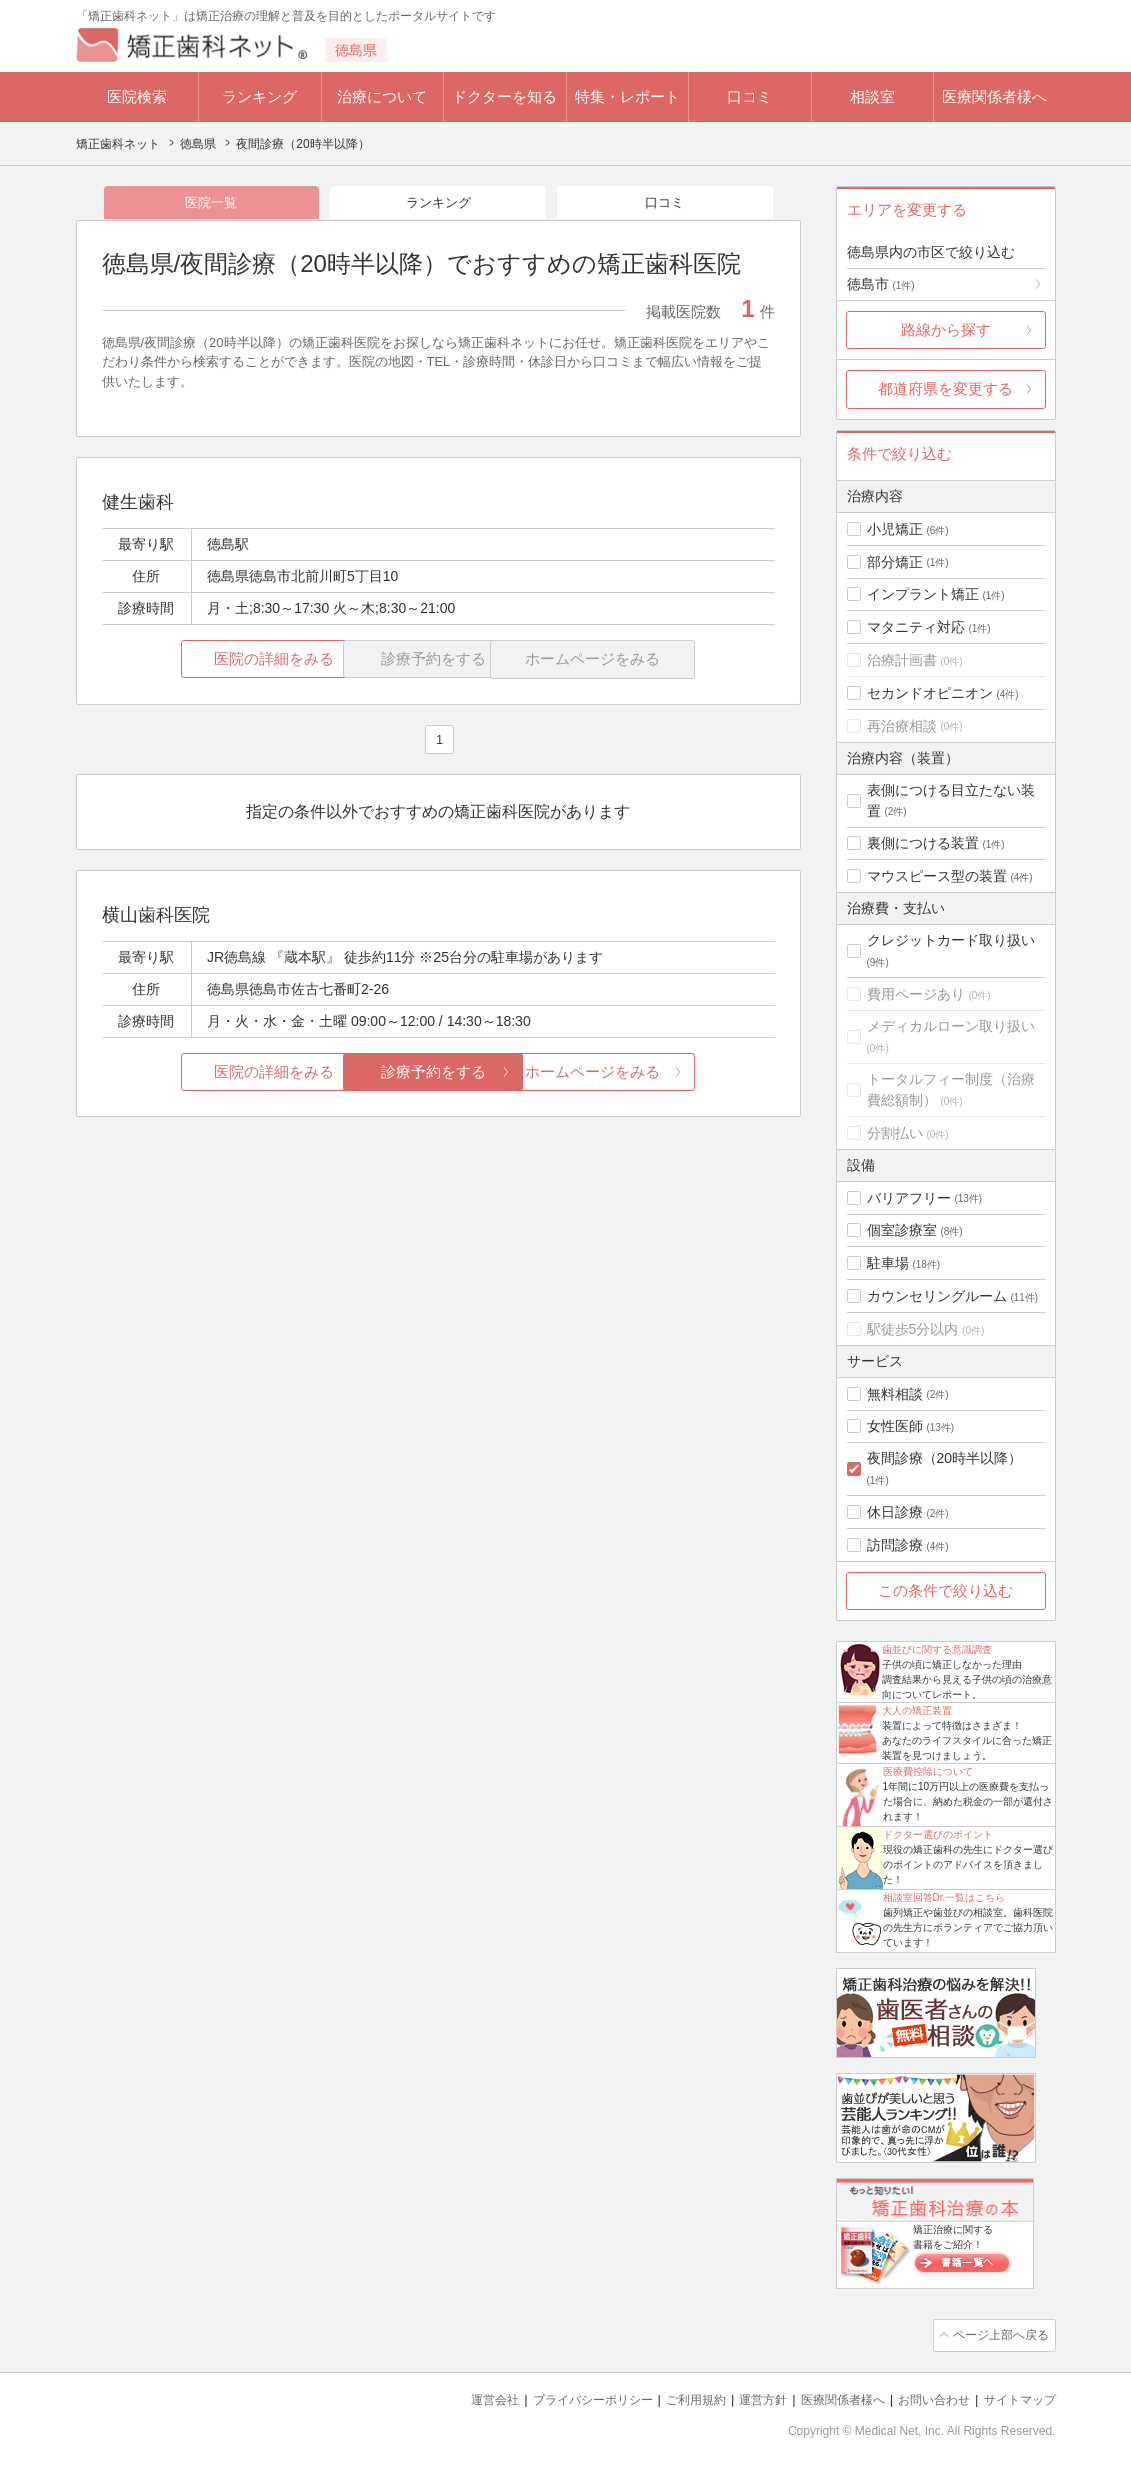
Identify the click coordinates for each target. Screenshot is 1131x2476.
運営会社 (455, 2396)
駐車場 (888, 1263)
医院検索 (137, 96)
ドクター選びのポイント (938, 1834)
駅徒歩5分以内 (913, 1329)
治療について (382, 96)
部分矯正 (895, 562)
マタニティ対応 (916, 627)
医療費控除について (928, 1771)
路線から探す (946, 329)
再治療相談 (902, 726)
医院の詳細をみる (213, 661)
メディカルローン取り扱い (951, 1026)
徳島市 (881, 284)
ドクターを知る (504, 96)
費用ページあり (916, 994)
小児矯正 (895, 529)
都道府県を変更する (945, 388)
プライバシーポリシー (560, 2396)
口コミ (749, 96)
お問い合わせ (925, 2396)
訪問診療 (895, 1545)
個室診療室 (902, 1230)
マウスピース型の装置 (937, 876)
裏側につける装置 (923, 843)
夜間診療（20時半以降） (945, 1458)
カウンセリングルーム (937, 1296)
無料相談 (895, 1394)
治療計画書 (902, 660)
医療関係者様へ (994, 96)
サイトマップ (1017, 2396)
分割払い (895, 1133)
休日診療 (895, 1512)
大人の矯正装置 (917, 1710)
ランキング (259, 96)
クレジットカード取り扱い (951, 940)
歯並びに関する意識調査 (937, 1649)
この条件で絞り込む (945, 1590)
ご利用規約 (670, 2396)
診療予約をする (438, 1073)
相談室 (872, 96)
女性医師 (895, 1426)
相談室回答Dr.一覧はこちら (944, 1897)
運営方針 (742, 2396)
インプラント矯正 (923, 594)
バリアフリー (909, 1198)
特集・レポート (627, 96)
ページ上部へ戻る (999, 2334)
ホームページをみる (662, 1073)
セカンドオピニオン (930, 693)
